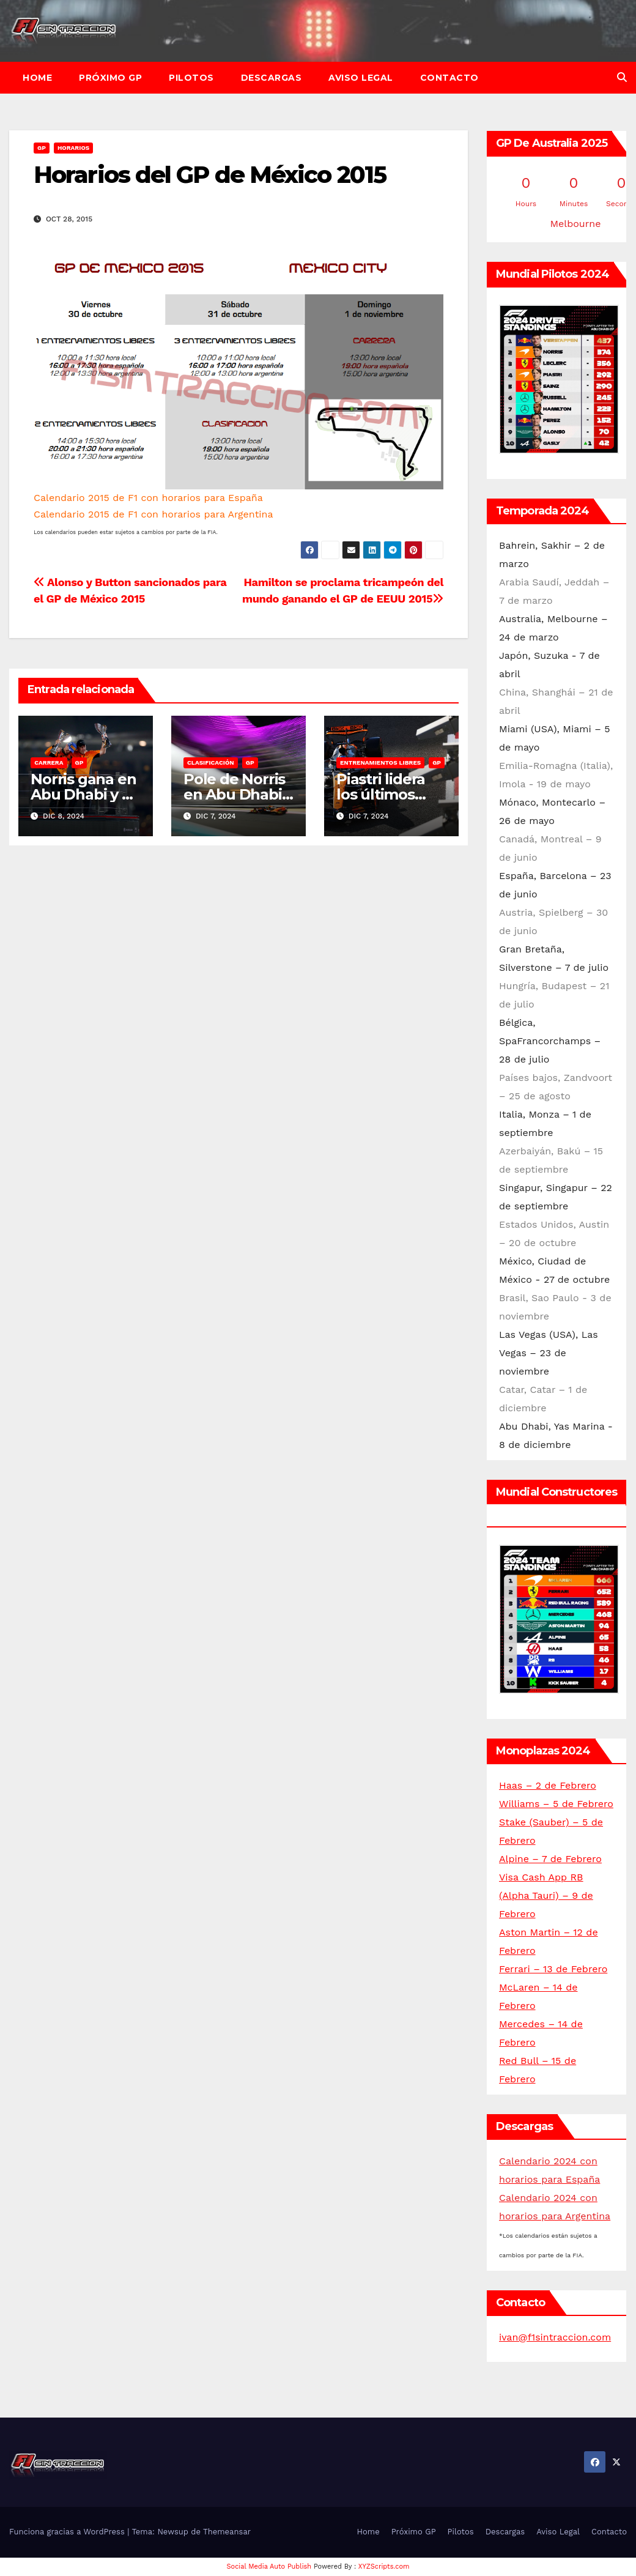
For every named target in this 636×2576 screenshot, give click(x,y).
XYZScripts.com (384, 2566)
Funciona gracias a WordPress (68, 2531)
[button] (622, 77)
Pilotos (191, 77)
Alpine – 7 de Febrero (550, 1859)
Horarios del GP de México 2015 (210, 174)
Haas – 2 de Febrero (547, 1785)
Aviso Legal (360, 77)
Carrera (48, 762)
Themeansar (227, 2531)
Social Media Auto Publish (269, 2566)
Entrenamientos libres (380, 762)
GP (41, 147)
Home (37, 77)
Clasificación (210, 762)
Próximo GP (110, 77)
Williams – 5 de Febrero (556, 1804)
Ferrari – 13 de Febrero (553, 1969)
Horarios (73, 147)
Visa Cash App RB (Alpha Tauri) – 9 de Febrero (546, 1895)
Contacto (449, 77)
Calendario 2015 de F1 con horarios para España (148, 497)
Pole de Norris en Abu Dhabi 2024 (234, 794)
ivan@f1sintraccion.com (555, 2337)
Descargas (271, 77)
